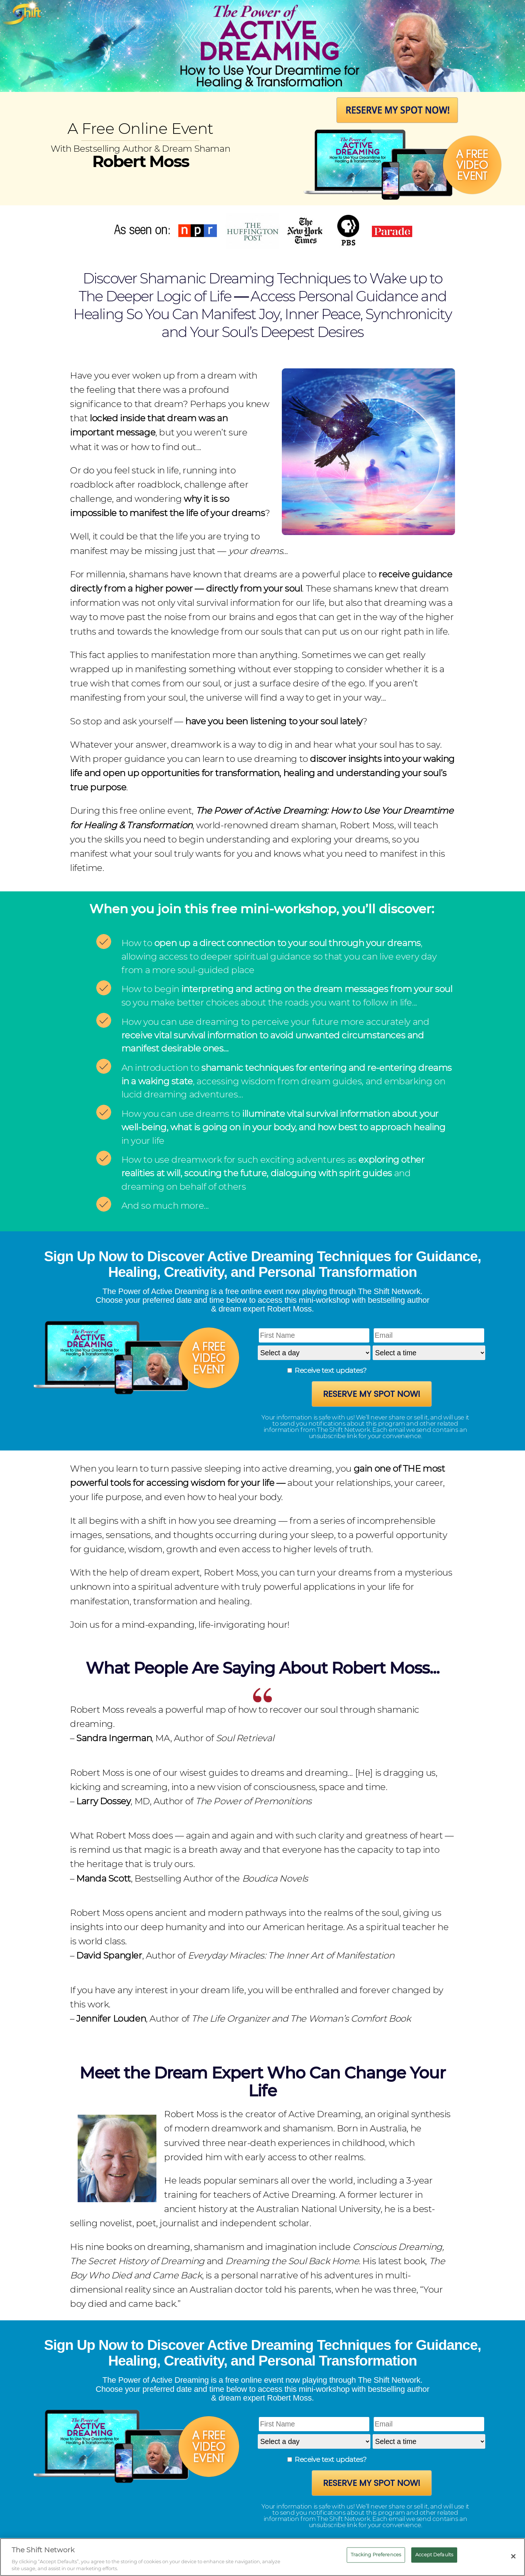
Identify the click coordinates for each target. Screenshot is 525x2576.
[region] (262, 2557)
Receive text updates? (330, 1370)
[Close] (513, 2556)
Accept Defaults (434, 2554)
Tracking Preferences (376, 2554)
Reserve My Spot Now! (371, 1394)
